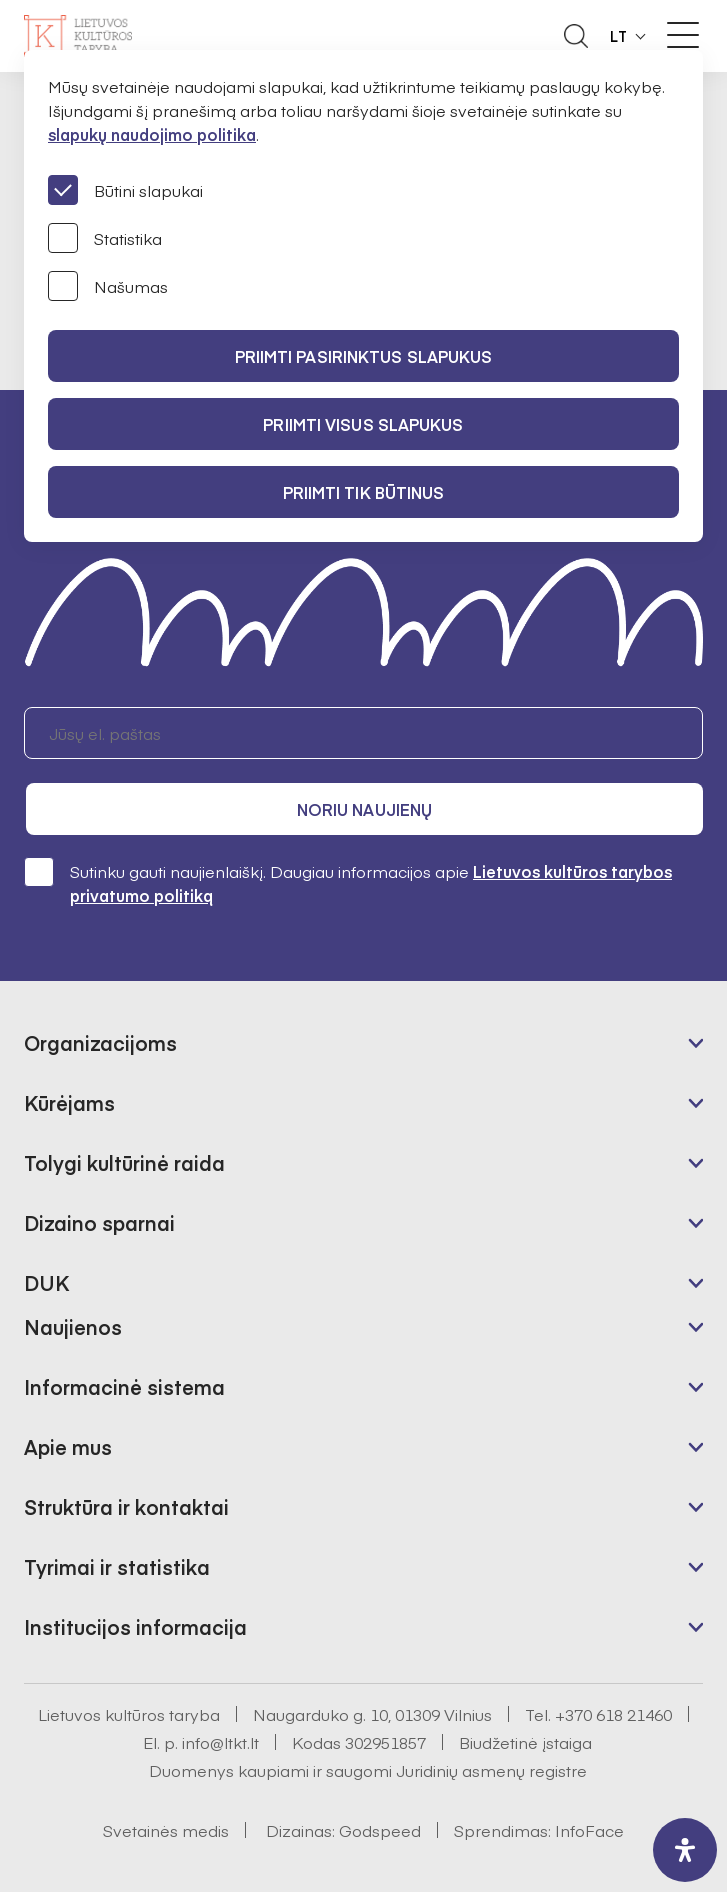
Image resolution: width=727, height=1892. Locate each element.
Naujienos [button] (73, 1326)
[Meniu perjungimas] (683, 35)
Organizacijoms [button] (100, 1042)
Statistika (105, 238)
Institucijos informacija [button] (135, 1626)
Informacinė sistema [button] (124, 1386)
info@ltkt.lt (220, 1742)
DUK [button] (46, 1282)
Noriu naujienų (364, 809)
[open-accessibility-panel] (685, 1850)
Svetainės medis (166, 1830)
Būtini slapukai (125, 190)
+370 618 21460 (613, 1714)
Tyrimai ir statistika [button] (117, 1566)
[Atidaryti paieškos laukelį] (576, 36)
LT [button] (619, 36)
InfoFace (589, 1830)
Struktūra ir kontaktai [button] (126, 1506)
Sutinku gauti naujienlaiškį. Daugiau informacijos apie (348, 882)
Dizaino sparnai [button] (99, 1222)
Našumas (108, 286)
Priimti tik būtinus (364, 492)
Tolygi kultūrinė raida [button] (124, 1162)
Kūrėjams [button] (69, 1102)
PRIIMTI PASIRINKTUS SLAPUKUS (364, 356)
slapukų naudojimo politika (152, 134)
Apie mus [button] (68, 1446)
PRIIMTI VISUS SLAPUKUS (363, 424)
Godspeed (380, 1830)
